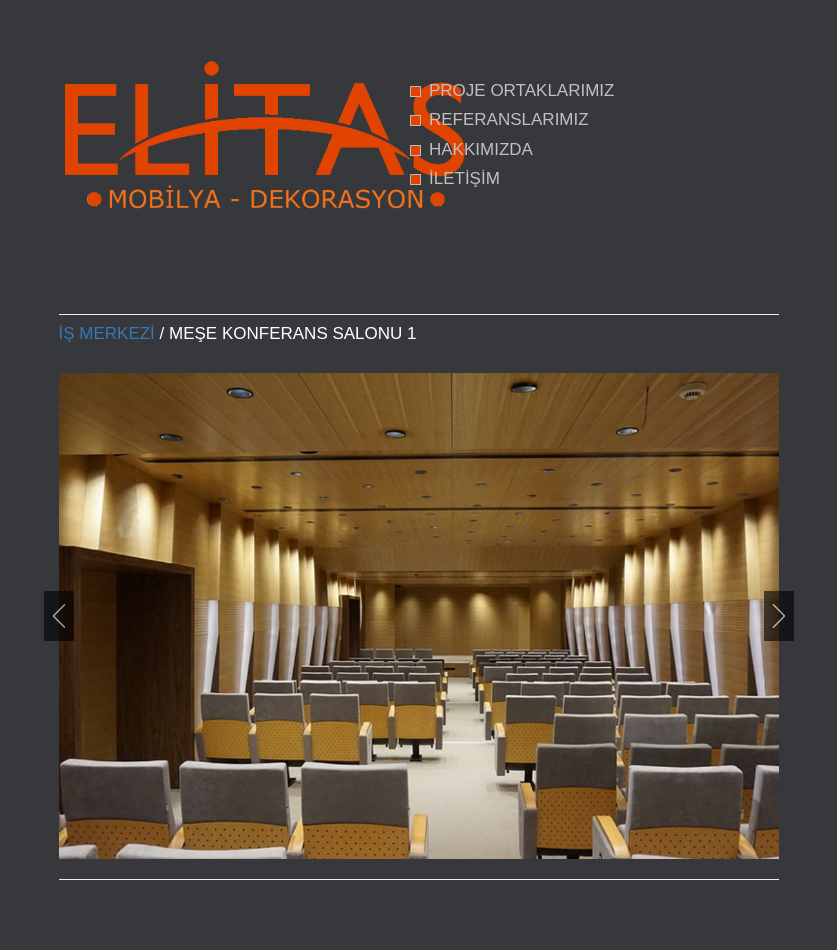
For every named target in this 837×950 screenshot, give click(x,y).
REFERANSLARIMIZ (509, 119)
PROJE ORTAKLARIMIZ (521, 90)
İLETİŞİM (464, 178)
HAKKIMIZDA (481, 149)
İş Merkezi (107, 333)
